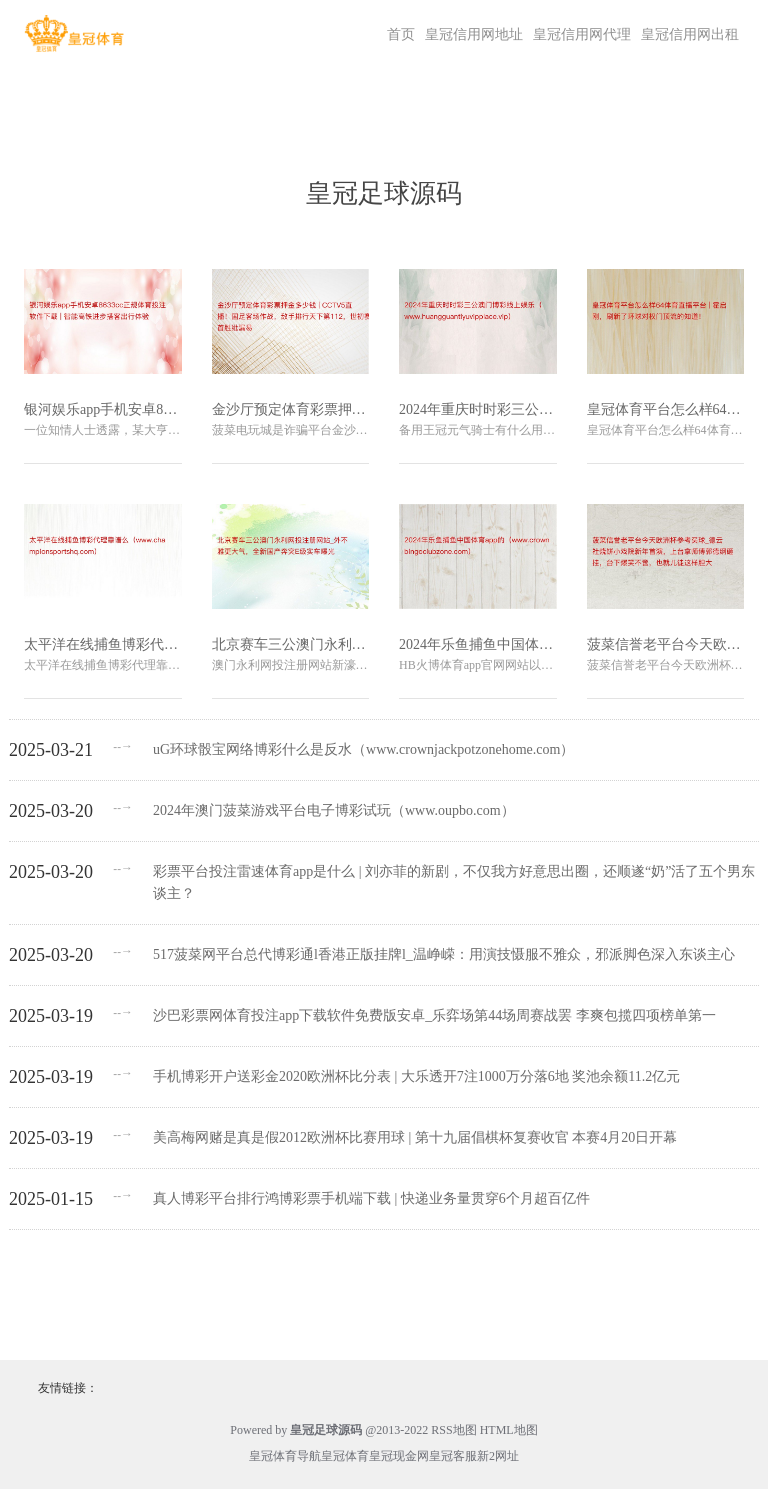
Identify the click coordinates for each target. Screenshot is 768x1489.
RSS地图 (453, 1430)
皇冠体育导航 (285, 1456)
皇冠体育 (345, 1456)
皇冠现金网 (399, 1456)
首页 (401, 34)
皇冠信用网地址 (474, 34)
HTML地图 (509, 1430)
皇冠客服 (453, 1456)
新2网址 (498, 1456)
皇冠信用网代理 (582, 34)
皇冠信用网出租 (690, 34)
